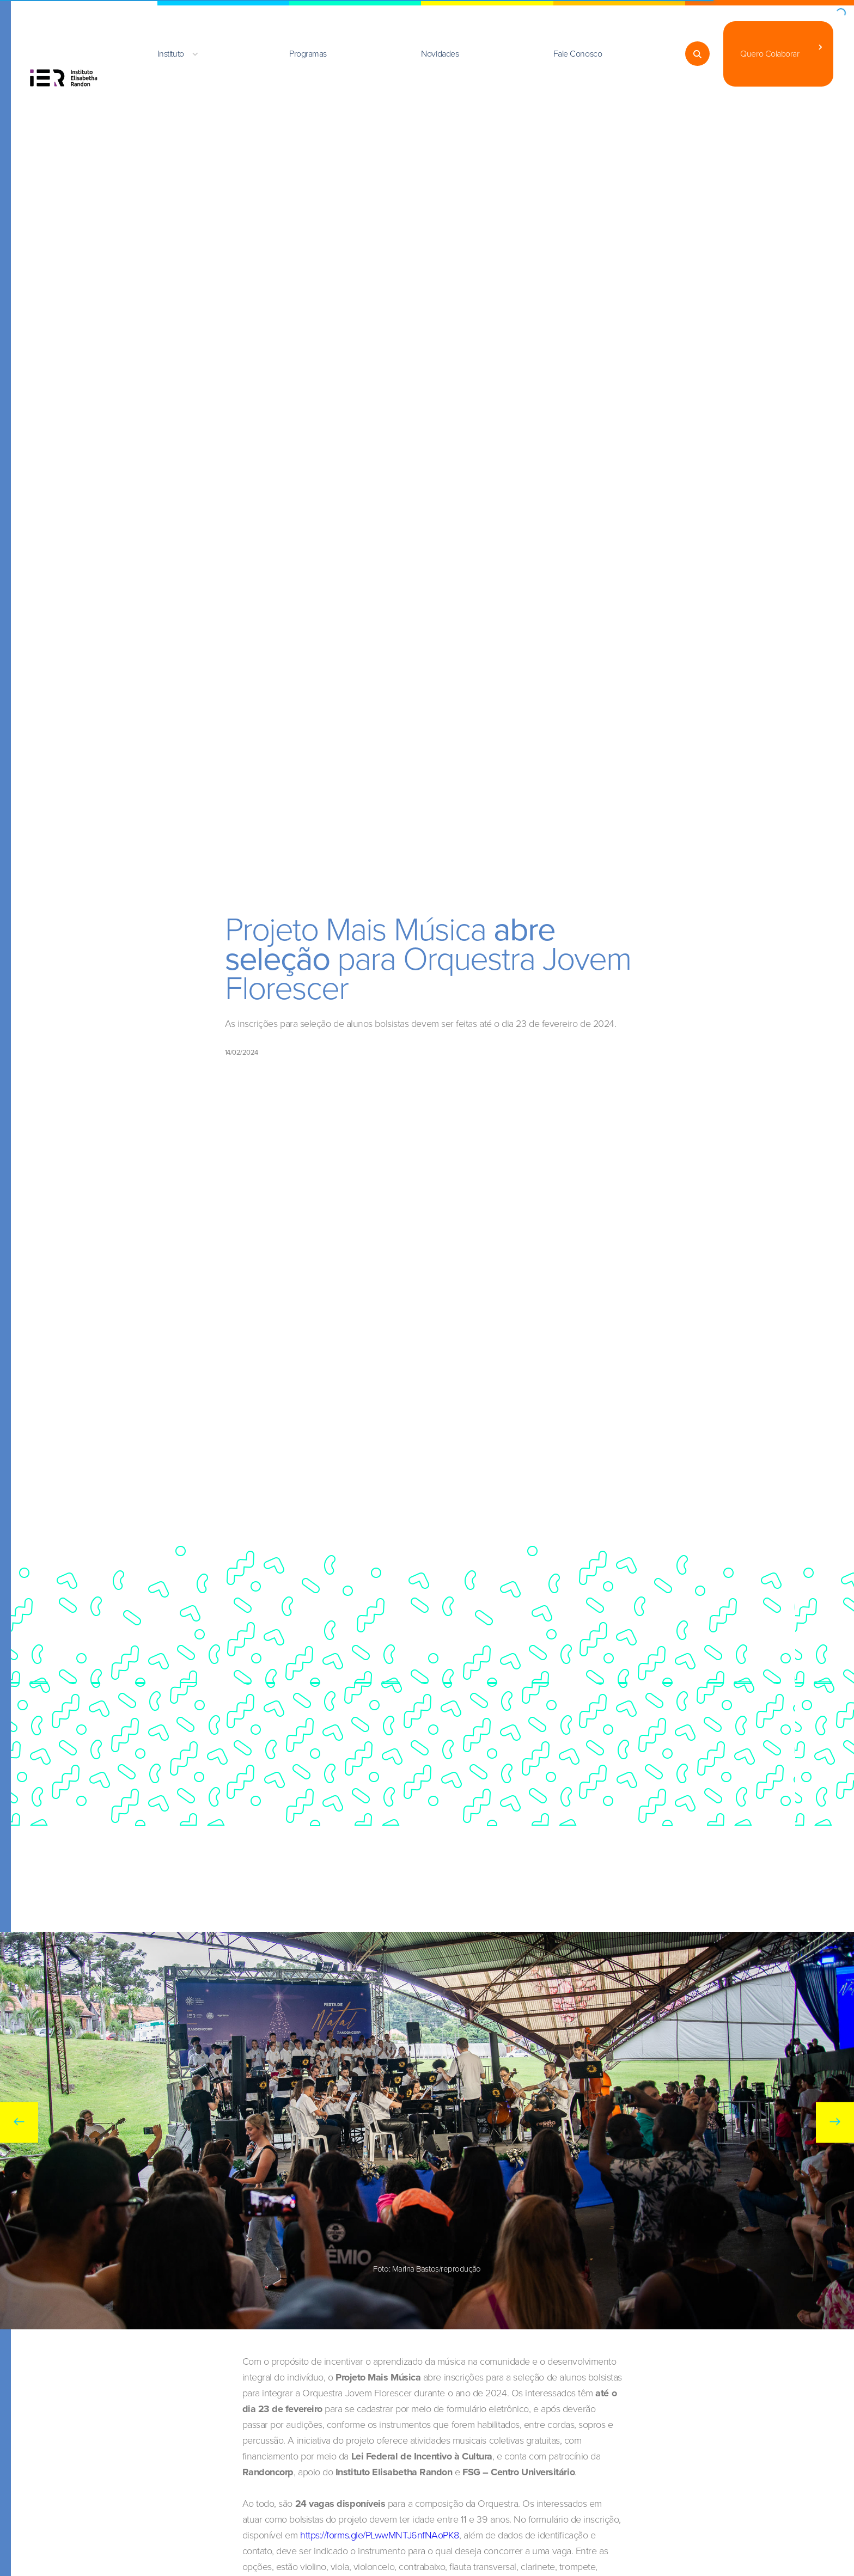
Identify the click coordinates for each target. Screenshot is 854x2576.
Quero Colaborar (769, 53)
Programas (308, 53)
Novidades (440, 53)
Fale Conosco (577, 53)
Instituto (170, 53)
